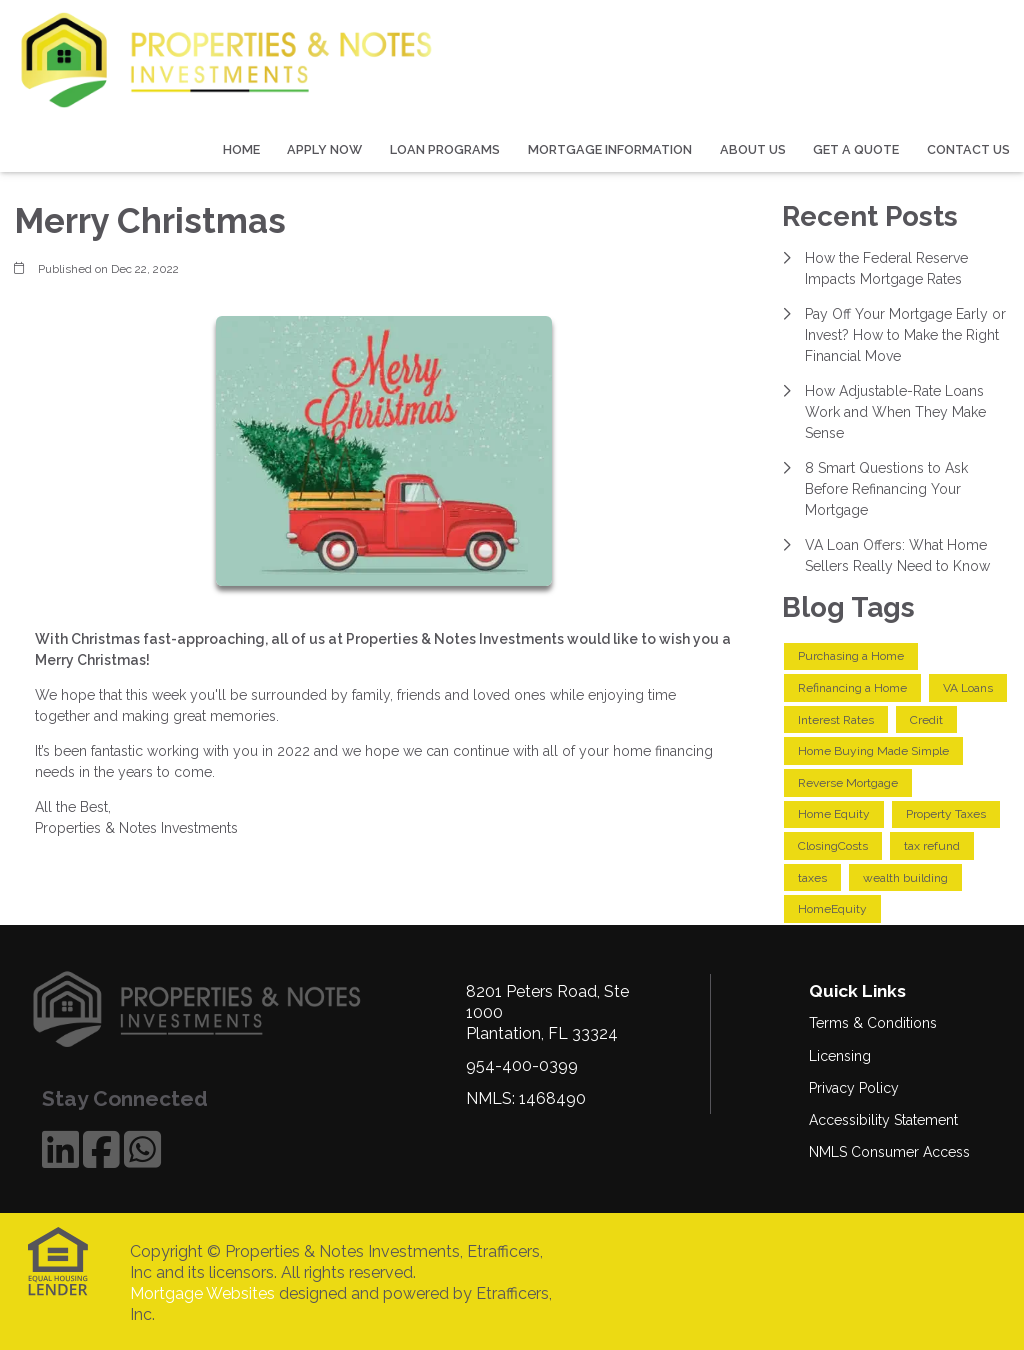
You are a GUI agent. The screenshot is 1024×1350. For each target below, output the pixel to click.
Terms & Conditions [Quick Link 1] (873, 1023)
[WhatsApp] (142, 1149)
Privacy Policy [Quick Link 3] (854, 1088)
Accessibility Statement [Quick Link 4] (883, 1120)
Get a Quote (856, 149)
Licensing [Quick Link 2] (840, 1056)
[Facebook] (101, 1149)
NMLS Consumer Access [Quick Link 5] (889, 1152)
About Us (753, 149)
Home (241, 149)
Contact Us (968, 149)
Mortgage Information (610, 149)
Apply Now (324, 149)
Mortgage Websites (202, 1293)
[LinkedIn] (60, 1149)
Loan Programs (445, 149)
